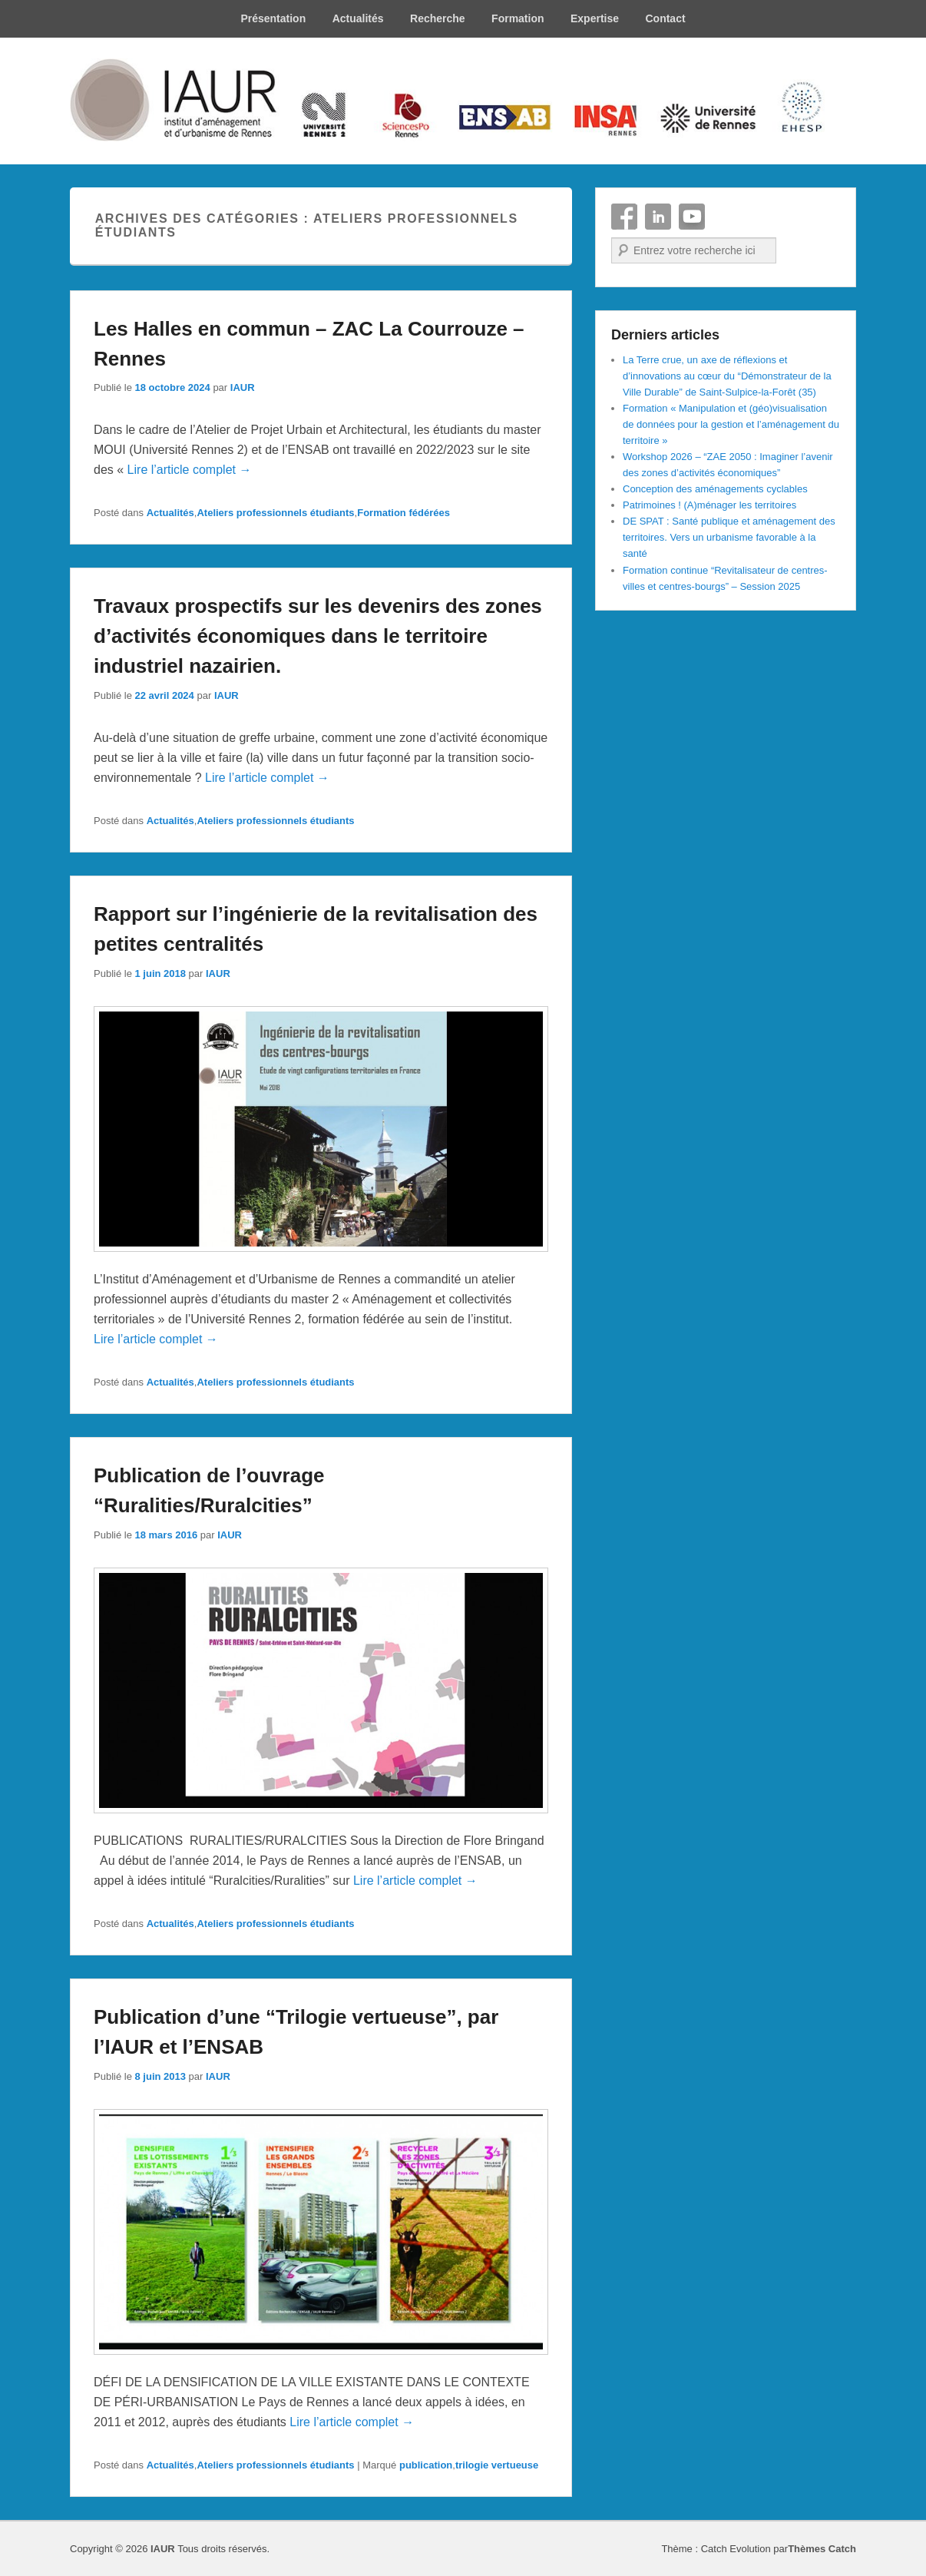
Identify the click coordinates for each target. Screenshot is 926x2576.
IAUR (242, 387)
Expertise (594, 18)
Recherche (437, 18)
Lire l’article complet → (189, 469)
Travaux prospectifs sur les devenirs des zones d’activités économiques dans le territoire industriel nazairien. (318, 635)
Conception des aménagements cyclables (715, 489)
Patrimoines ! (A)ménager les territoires (709, 505)
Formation (517, 18)
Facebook (624, 217)
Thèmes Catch (822, 2548)
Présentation (273, 18)
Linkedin (658, 217)
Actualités (358, 18)
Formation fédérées (403, 512)
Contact (665, 18)
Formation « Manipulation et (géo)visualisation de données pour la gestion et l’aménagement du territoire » (731, 424)
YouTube (692, 217)
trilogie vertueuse (496, 2465)
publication (425, 2465)
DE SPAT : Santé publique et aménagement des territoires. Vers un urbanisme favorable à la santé (729, 537)
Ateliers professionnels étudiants (275, 512)
